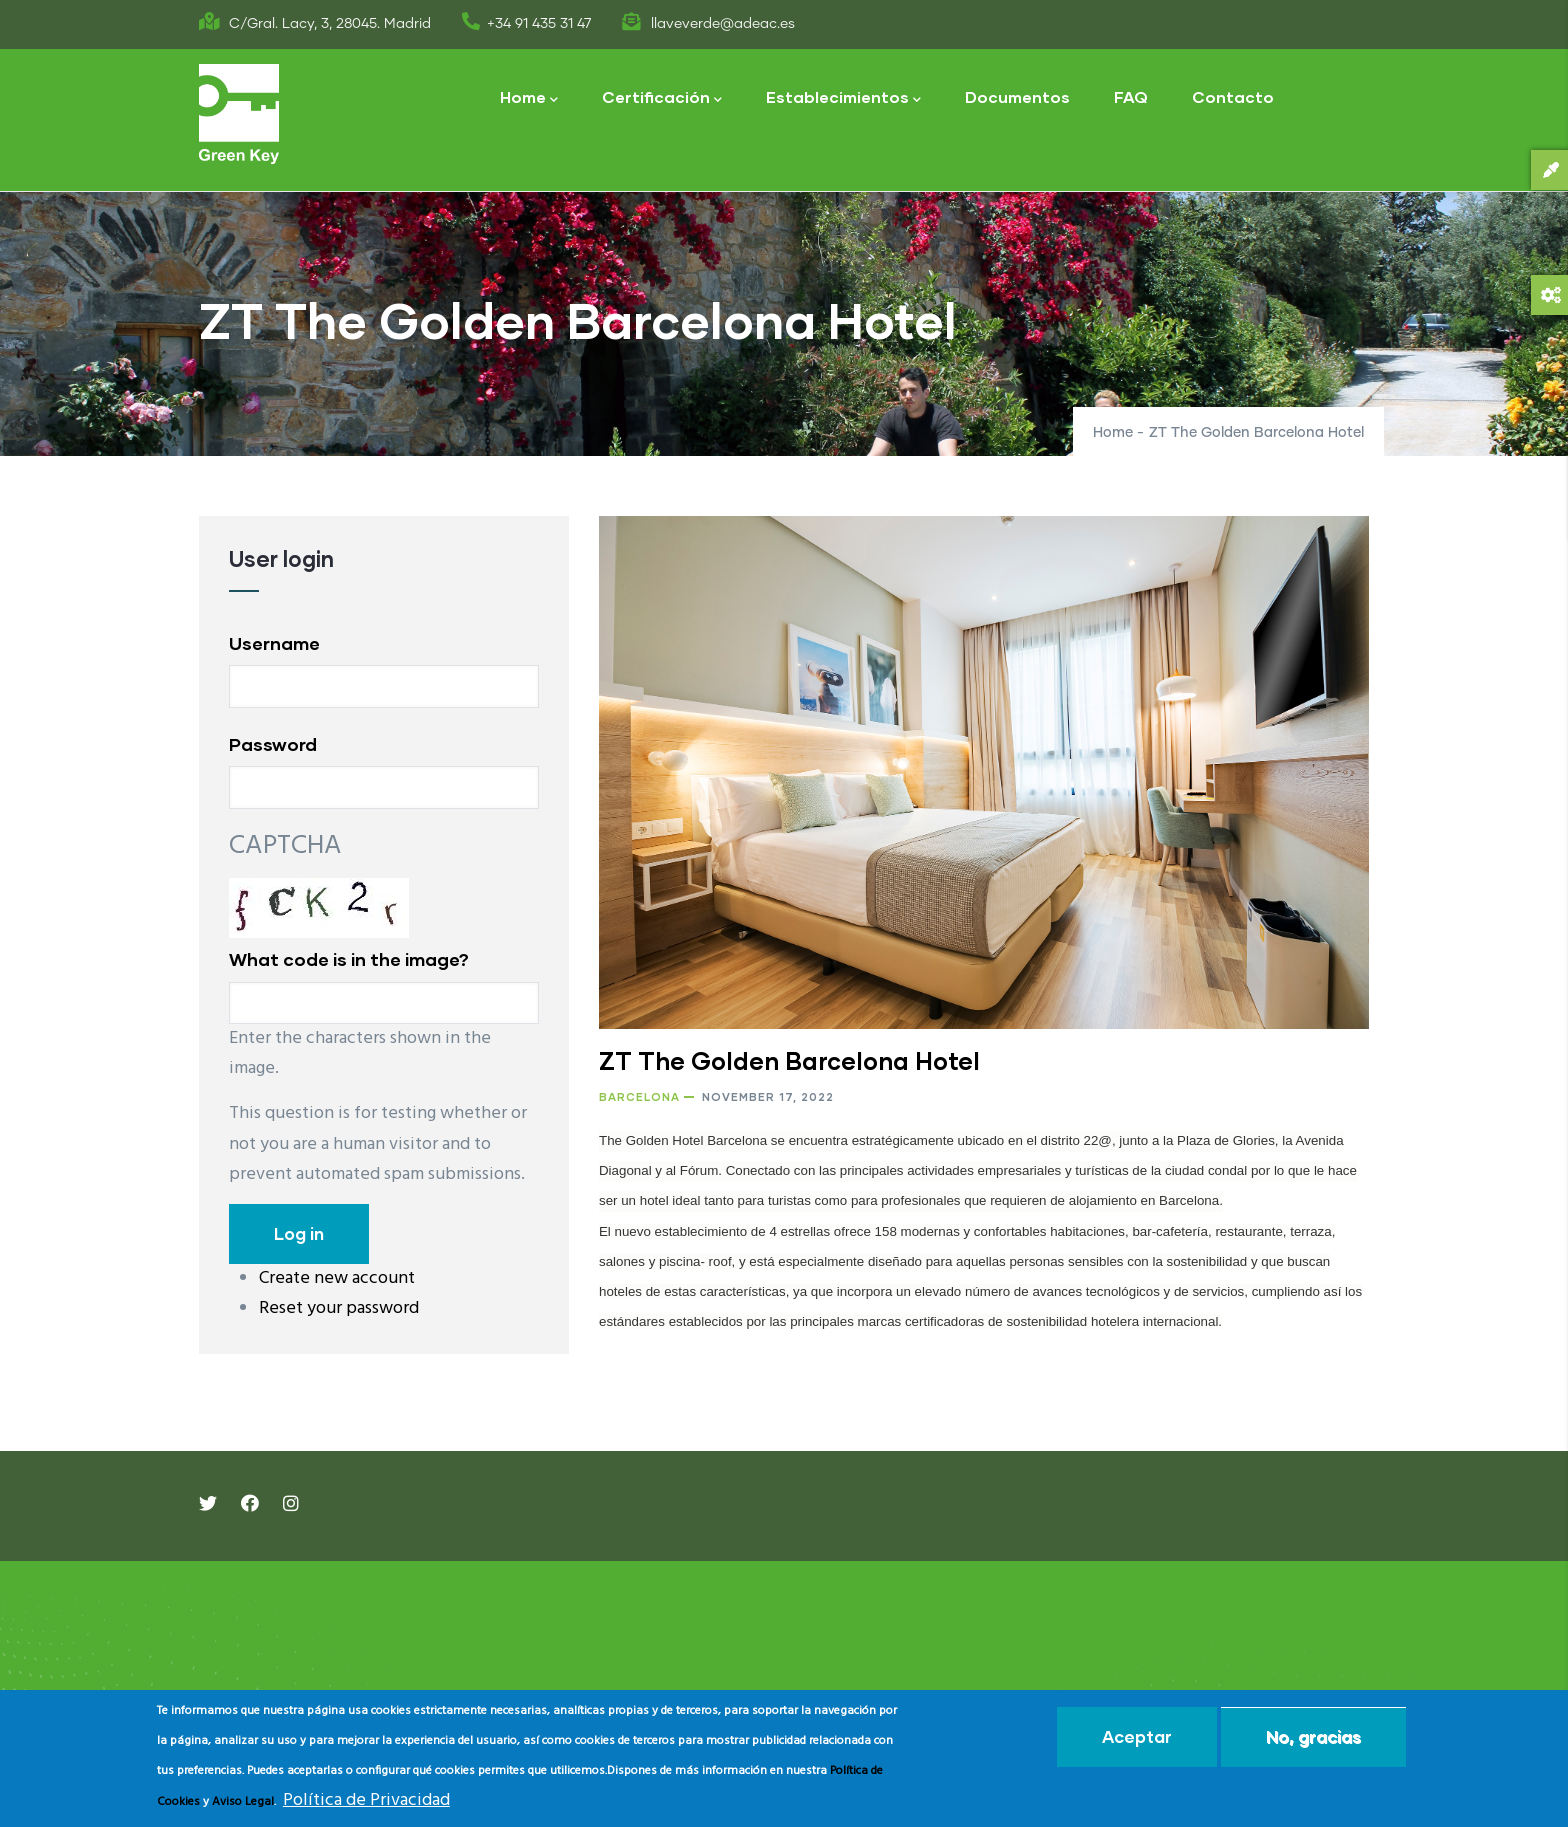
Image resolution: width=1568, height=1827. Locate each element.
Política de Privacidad (366, 1800)
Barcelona (639, 1096)
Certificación (662, 98)
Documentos (1017, 96)
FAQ (1131, 96)
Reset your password (339, 1308)
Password (273, 744)
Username (274, 643)
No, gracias (1313, 1736)
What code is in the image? (349, 959)
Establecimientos (843, 98)
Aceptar (1137, 1736)
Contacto (1233, 96)
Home (529, 98)
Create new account (337, 1278)
